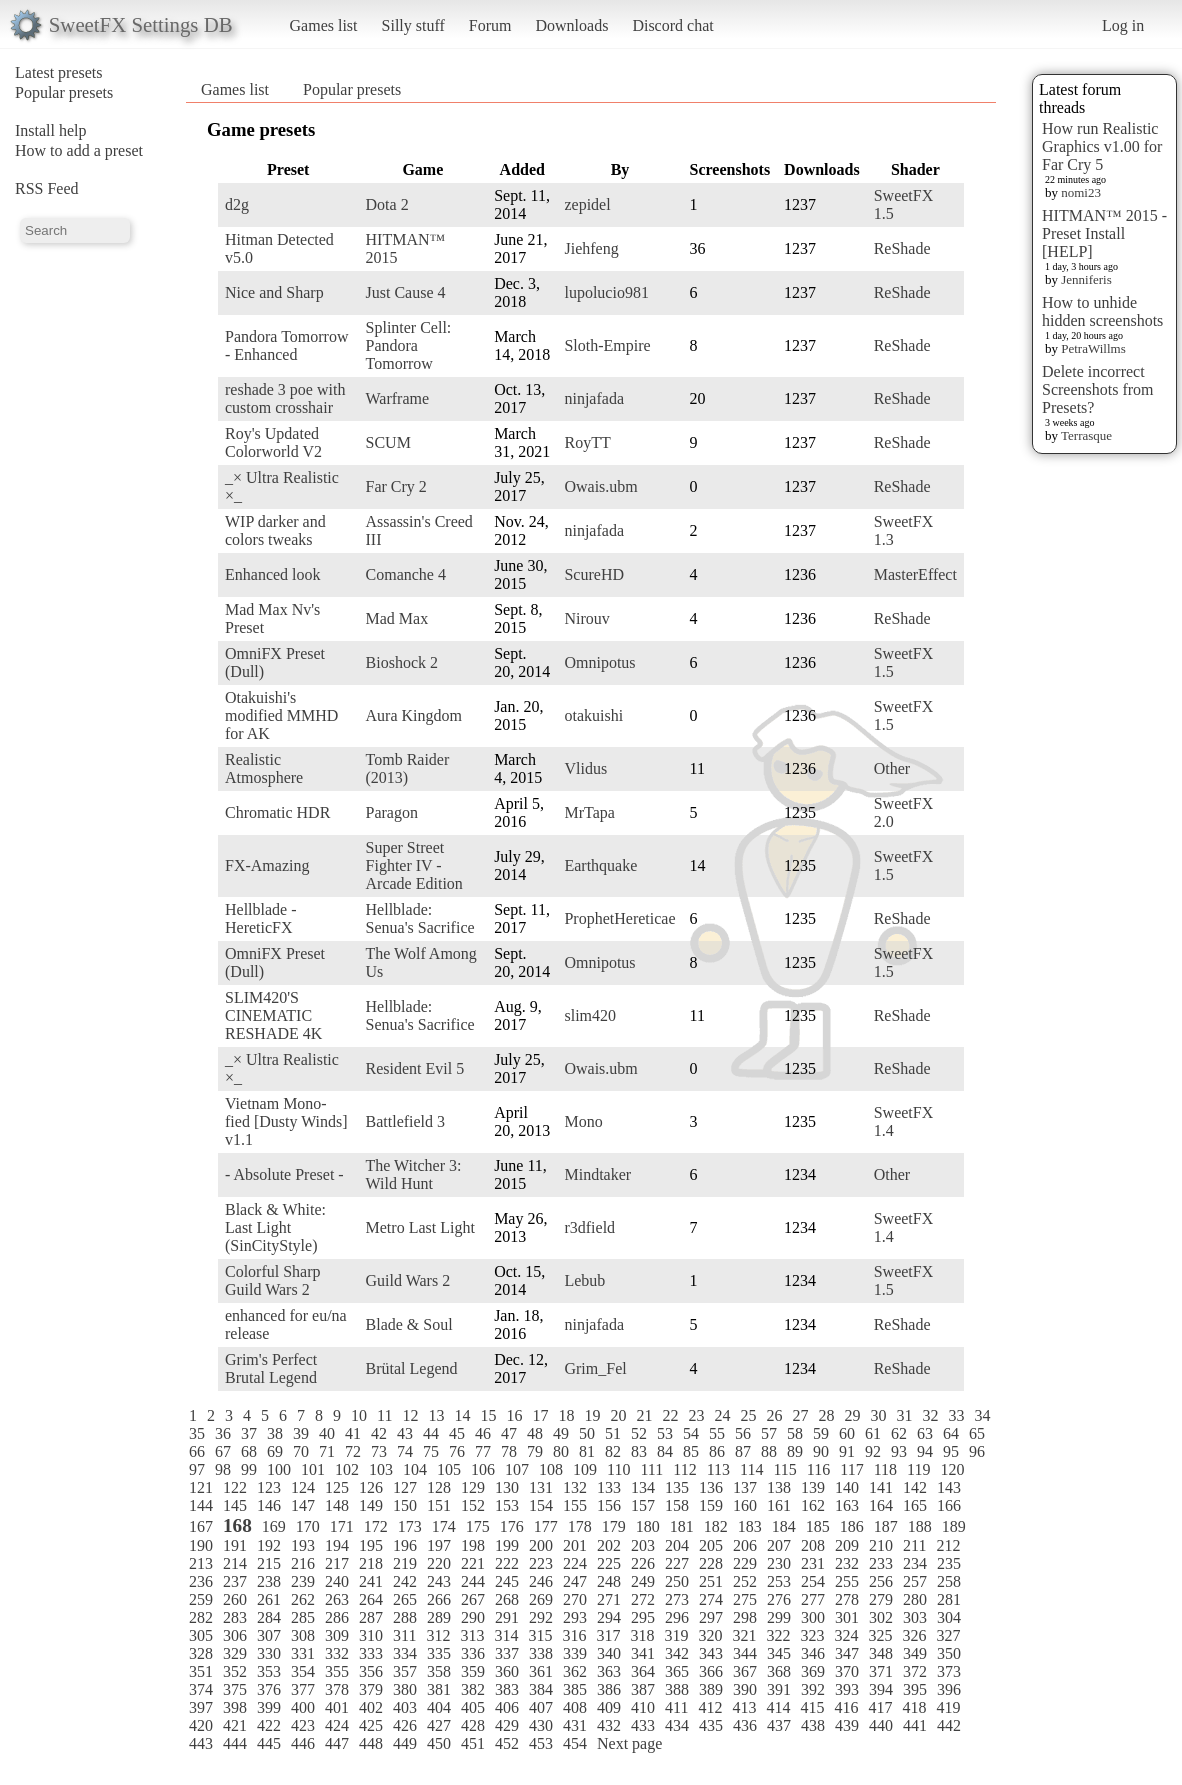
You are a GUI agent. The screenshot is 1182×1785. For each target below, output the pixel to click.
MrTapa (589, 812)
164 (881, 1505)
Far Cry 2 (396, 486)
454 (575, 1743)
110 (618, 1469)
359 (473, 1671)
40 (327, 1433)
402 (371, 1707)
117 (851, 1469)
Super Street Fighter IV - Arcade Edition (414, 865)
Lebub (584, 1280)
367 (745, 1671)
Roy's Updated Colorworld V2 (273, 442)
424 (337, 1725)
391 (779, 1689)
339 (575, 1653)
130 (507, 1487)
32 (930, 1415)
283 (235, 1617)
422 (269, 1725)
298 (745, 1617)
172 (376, 1526)
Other (892, 768)
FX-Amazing (267, 865)
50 (587, 1433)
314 (506, 1635)
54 (691, 1433)
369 (813, 1671)
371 (881, 1671)
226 (643, 1563)
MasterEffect (915, 574)
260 (235, 1599)
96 (977, 1451)
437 (779, 1725)
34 (982, 1415)
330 (269, 1653)
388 (677, 1689)
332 (337, 1653)
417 (880, 1707)
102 (347, 1469)
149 (371, 1505)
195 (371, 1545)
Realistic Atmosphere (264, 768)
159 (711, 1505)
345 (779, 1653)
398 (235, 1707)
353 (269, 1671)
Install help (51, 130)
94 (925, 1451)
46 (483, 1433)
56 (743, 1433)
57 (769, 1433)
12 (410, 1415)
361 (541, 1671)
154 (541, 1505)
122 (235, 1487)
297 (711, 1617)
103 (381, 1469)
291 (507, 1617)
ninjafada (594, 398)
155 (575, 1505)
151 (439, 1505)
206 (745, 1545)
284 (269, 1617)
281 (949, 1599)
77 (483, 1451)
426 (405, 1725)
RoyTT (587, 442)
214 (235, 1563)
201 (575, 1545)
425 (371, 1725)
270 (575, 1599)
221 (473, 1563)
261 (269, 1599)
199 (507, 1545)
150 (405, 1505)
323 (812, 1635)
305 (201, 1635)
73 (379, 1451)
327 (948, 1635)
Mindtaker (597, 1174)
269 (541, 1599)
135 (677, 1487)
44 (431, 1433)
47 (509, 1433)
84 (665, 1451)
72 (353, 1451)
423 (303, 1725)
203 (643, 1545)
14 (462, 1415)
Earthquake (600, 865)
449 (405, 1743)
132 (575, 1487)
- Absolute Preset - (284, 1174)
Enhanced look (273, 574)
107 (517, 1469)
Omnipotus (599, 662)
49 (561, 1433)
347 (847, 1653)
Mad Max (397, 618)
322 (778, 1635)
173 (410, 1526)
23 (696, 1415)
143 (949, 1487)
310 (371, 1635)
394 (881, 1689)
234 (915, 1563)
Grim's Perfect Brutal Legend (271, 1368)
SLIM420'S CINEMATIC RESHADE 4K (273, 1015)
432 (609, 1725)
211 (914, 1545)
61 (873, 1433)
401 (337, 1707)
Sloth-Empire (607, 345)
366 (711, 1671)
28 (826, 1415)
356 (371, 1671)
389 (711, 1689)
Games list (324, 25)
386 (609, 1689)
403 (405, 1707)
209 (847, 1545)
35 (197, 1433)
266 (439, 1599)
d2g (237, 204)
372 (915, 1671)
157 (643, 1505)
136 (711, 1487)
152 (473, 1505)
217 (337, 1563)
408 (575, 1707)
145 (235, 1505)
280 (915, 1599)
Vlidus (585, 768)
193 (303, 1545)
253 (779, 1581)
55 (717, 1433)
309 (337, 1635)
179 (614, 1526)
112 (684, 1469)
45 (457, 1433)
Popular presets (64, 92)
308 (303, 1635)
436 (745, 1725)
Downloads (571, 25)
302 (881, 1617)
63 (925, 1433)
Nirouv (586, 618)
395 (915, 1689)
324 (846, 1635)
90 (821, 1451)
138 (779, 1487)
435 (711, 1725)
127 (405, 1487)
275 (745, 1599)
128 (439, 1487)
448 (371, 1743)
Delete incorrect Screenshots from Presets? (1098, 389)
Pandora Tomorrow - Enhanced (286, 345)
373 (949, 1671)
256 (881, 1581)
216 (303, 1563)
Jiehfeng (591, 248)
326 (914, 1635)
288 (405, 1617)
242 (405, 1581)
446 (303, 1743)
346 (813, 1653)
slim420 (590, 1015)
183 (750, 1526)
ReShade (902, 248)
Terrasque (1086, 435)
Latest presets (59, 72)
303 (915, 1617)
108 (551, 1469)
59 (821, 1433)
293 (575, 1617)
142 (915, 1487)
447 (337, 1743)
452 (507, 1743)
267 (473, 1599)
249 (643, 1581)
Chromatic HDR (277, 812)
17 (540, 1415)
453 (541, 1743)
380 (405, 1689)
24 (722, 1415)
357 (405, 1671)
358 (439, 1671)
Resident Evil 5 (415, 1068)
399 (269, 1707)
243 (439, 1581)
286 (337, 1617)
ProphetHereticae (619, 918)
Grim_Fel (595, 1368)
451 (473, 1743)
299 (779, 1617)
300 (813, 1617)
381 (439, 1689)
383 (507, 1689)
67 (223, 1451)
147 (303, 1505)
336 (473, 1653)
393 (847, 1689)
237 (235, 1581)
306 (235, 1635)
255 (847, 1581)
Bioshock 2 (402, 662)
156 (609, 1505)
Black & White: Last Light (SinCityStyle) (275, 1227)
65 (977, 1433)
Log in (1123, 25)
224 (575, 1563)
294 (609, 1617)
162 (813, 1505)
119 (918, 1469)
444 (235, 1743)
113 (718, 1469)
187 (886, 1526)
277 (813, 1599)
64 (951, 1433)
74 (405, 1451)
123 (269, 1487)
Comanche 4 (406, 574)
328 (201, 1653)
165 (915, 1505)
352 (235, 1671)
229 (745, 1563)
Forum (490, 25)
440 (881, 1725)
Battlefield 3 (406, 1121)
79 (535, 1451)
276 (779, 1599)
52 (639, 1433)
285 (303, 1617)
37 (249, 1433)
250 (677, 1581)
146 (269, 1505)
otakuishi (593, 715)
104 (415, 1469)
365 (677, 1671)
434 (677, 1725)
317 (608, 1635)
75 (431, 1451)
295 (643, 1617)
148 (337, 1505)
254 (813, 1581)
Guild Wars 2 (408, 1280)
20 (618, 1415)
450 (439, 1743)
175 (478, 1526)
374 (201, 1689)
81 (587, 1451)
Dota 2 (387, 204)
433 (643, 1725)
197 (439, 1545)
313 (472, 1635)
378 (337, 1689)
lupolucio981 (606, 292)
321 (744, 1635)
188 (920, 1526)
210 (881, 1545)
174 (444, 1526)
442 (949, 1725)
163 (847, 1505)
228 (711, 1563)
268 (507, 1599)
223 (541, 1563)
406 (507, 1707)
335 (439, 1653)
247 (575, 1581)
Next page (629, 1743)
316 (574, 1635)
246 (541, 1581)
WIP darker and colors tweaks (275, 530)
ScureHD (594, 574)
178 (580, 1526)
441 (915, 1725)
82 (613, 1451)
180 (648, 1526)
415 (812, 1707)
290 (473, 1617)
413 (744, 1707)
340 (609, 1653)
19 (592, 1415)
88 (769, 1451)
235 (949, 1563)
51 (613, 1433)
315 (540, 1635)
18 (566, 1415)
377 (303, 1689)
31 (904, 1415)
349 (915, 1653)
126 (371, 1487)
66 (197, 1451)
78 (509, 1451)
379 (371, 1689)
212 (948, 1545)
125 (337, 1487)
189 (954, 1526)
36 (223, 1433)
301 (847, 1617)
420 (201, 1725)
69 (275, 1451)
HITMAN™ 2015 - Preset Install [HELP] (1104, 233)
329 (235, 1653)
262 (303, 1599)
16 (514, 1415)
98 (223, 1469)
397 (201, 1707)
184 (784, 1526)
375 (235, 1689)
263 (337, 1599)
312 (438, 1635)
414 (778, 1707)
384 (541, 1689)
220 (439, 1563)
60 (847, 1433)
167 (201, 1526)
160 (745, 1505)
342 (677, 1653)
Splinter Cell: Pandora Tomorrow (409, 345)
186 (852, 1526)
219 (405, 1563)
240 (337, 1581)
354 (303, 1671)
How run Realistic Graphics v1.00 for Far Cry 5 (1102, 146)
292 (541, 1617)
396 (949, 1689)
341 (643, 1653)
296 (677, 1617)
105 (449, 1469)
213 (201, 1563)
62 (899, 1433)
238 (269, 1581)
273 (677, 1599)
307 (269, 1635)
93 (899, 1451)
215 (269, 1563)
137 (745, 1487)
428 (473, 1725)
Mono (583, 1121)
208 (813, 1545)
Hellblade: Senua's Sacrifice (420, 918)
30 (878, 1415)
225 (609, 1563)
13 (436, 1415)
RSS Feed (47, 188)
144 (201, 1505)
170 (308, 1526)
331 (303, 1653)
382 (473, 1689)
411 (676, 1707)
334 (405, 1653)
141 (881, 1487)
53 (665, 1433)
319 (676, 1635)
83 (639, 1451)
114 (751, 1469)
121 (201, 1487)
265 (405, 1599)
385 (575, 1689)
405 (473, 1707)
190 (201, 1545)
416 (846, 1707)
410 (643, 1707)
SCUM (388, 442)
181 (682, 1526)
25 (748, 1415)
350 (949, 1653)
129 (473, 1487)
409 (609, 1707)
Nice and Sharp (274, 292)
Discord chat (672, 25)
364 (643, 1671)
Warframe (398, 398)
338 (541, 1653)
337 (507, 1653)
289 (439, 1617)
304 (949, 1617)
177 (546, 1526)
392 (813, 1689)
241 (371, 1581)
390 (745, 1689)
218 (371, 1563)
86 (717, 1451)
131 (541, 1487)
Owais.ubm (600, 486)
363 (609, 1671)
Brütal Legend (412, 1368)
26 (774, 1415)
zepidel (587, 204)
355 (337, 1671)
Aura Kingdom (414, 715)
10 (359, 1415)
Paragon (392, 812)
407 (541, 1707)
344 (745, 1653)
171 (342, 1526)
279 (881, 1599)
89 (795, 1451)
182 (716, 1526)
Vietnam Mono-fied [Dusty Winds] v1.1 (286, 1121)
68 (249, 1451)
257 (915, 1581)
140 (847, 1487)
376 (269, 1689)
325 (880, 1635)
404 (439, 1707)
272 (643, 1599)
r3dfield (589, 1227)
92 (873, 1451)
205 (711, 1545)
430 (541, 1725)
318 (642, 1635)
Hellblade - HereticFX (261, 918)
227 (677, 1563)
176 (512, 1526)
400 (303, 1707)
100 (279, 1469)
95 (951, 1451)
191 (235, 1545)
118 (885, 1469)
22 (670, 1415)
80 (561, 1451)
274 (711, 1599)
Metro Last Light (420, 1227)
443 (201, 1743)
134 (643, 1487)
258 (949, 1581)
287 (371, 1617)
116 (818, 1469)
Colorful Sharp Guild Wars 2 (273, 1280)
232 (847, 1563)
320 (710, 1635)
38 (275, 1433)
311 (404, 1635)
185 (818, 1526)
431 (575, 1725)
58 (795, 1433)
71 (327, 1451)
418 (914, 1707)
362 (575, 1671)
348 (881, 1653)
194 (337, 1545)
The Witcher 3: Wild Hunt (414, 1174)
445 (269, 1743)
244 (473, 1581)
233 (881, 1563)
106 (483, 1469)
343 (711, 1653)
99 (249, 1469)
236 (201, 1581)
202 (609, 1545)
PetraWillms (1093, 348)
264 (371, 1599)
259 (201, 1599)
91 (847, 1451)
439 (847, 1725)
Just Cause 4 (406, 292)
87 (743, 1451)
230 (779, 1563)
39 (301, 1433)
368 (779, 1671)
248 (609, 1581)
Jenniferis (1086, 279)
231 (813, 1563)
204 (677, 1545)
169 (274, 1526)
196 (405, 1545)
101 (313, 1469)
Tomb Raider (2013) (408, 768)
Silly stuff (413, 25)
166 (949, 1505)
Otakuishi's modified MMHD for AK (281, 715)
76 (457, 1451)
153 (507, 1505)
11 (384, 1415)
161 (779, 1505)
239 (303, 1581)
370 (847, 1671)
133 (609, 1487)
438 (813, 1725)
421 (235, 1725)
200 (541, 1545)
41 (353, 1433)
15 (488, 1415)
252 (745, 1581)
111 (651, 1469)
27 (800, 1415)
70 (301, 1451)
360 (507, 1671)
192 (269, 1545)
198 (473, 1545)
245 (507, 1581)
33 (956, 1415)
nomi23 (1081, 192)
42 (379, 1433)
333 (371, 1653)
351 (201, 1671)
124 (303, 1487)
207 (779, 1545)
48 (535, 1433)
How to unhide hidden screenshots (1102, 311)
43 (405, 1433)
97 (197, 1469)
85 (691, 1451)
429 (507, 1725)
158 (677, 1505)
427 (439, 1725)
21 (644, 1415)
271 (609, 1599)
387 (643, 1689)
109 (585, 1469)
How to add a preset (79, 150)
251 (711, 1581)
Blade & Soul (409, 1324)
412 (710, 1707)
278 (847, 1599)
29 (852, 1415)
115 (784, 1469)
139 (813, 1487)
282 (201, 1617)
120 (952, 1469)
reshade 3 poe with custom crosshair (285, 398)
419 (948, 1707)
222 (507, 1563)
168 (237, 1525)
